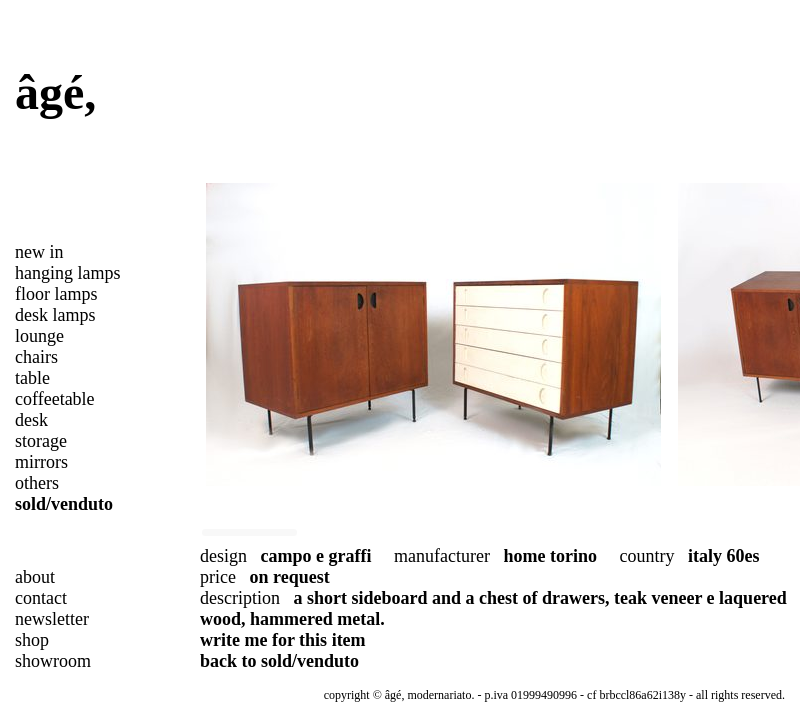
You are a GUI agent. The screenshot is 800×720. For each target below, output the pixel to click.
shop (32, 640)
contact (41, 598)
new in (39, 252)
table (32, 378)
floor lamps (56, 294)
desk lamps (55, 315)
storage (41, 441)
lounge (39, 336)
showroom (53, 661)
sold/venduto (64, 504)
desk (31, 420)
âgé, (55, 92)
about (35, 577)
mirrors (41, 462)
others (37, 483)
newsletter (52, 619)
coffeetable (55, 399)
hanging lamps (68, 273)
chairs (36, 357)
